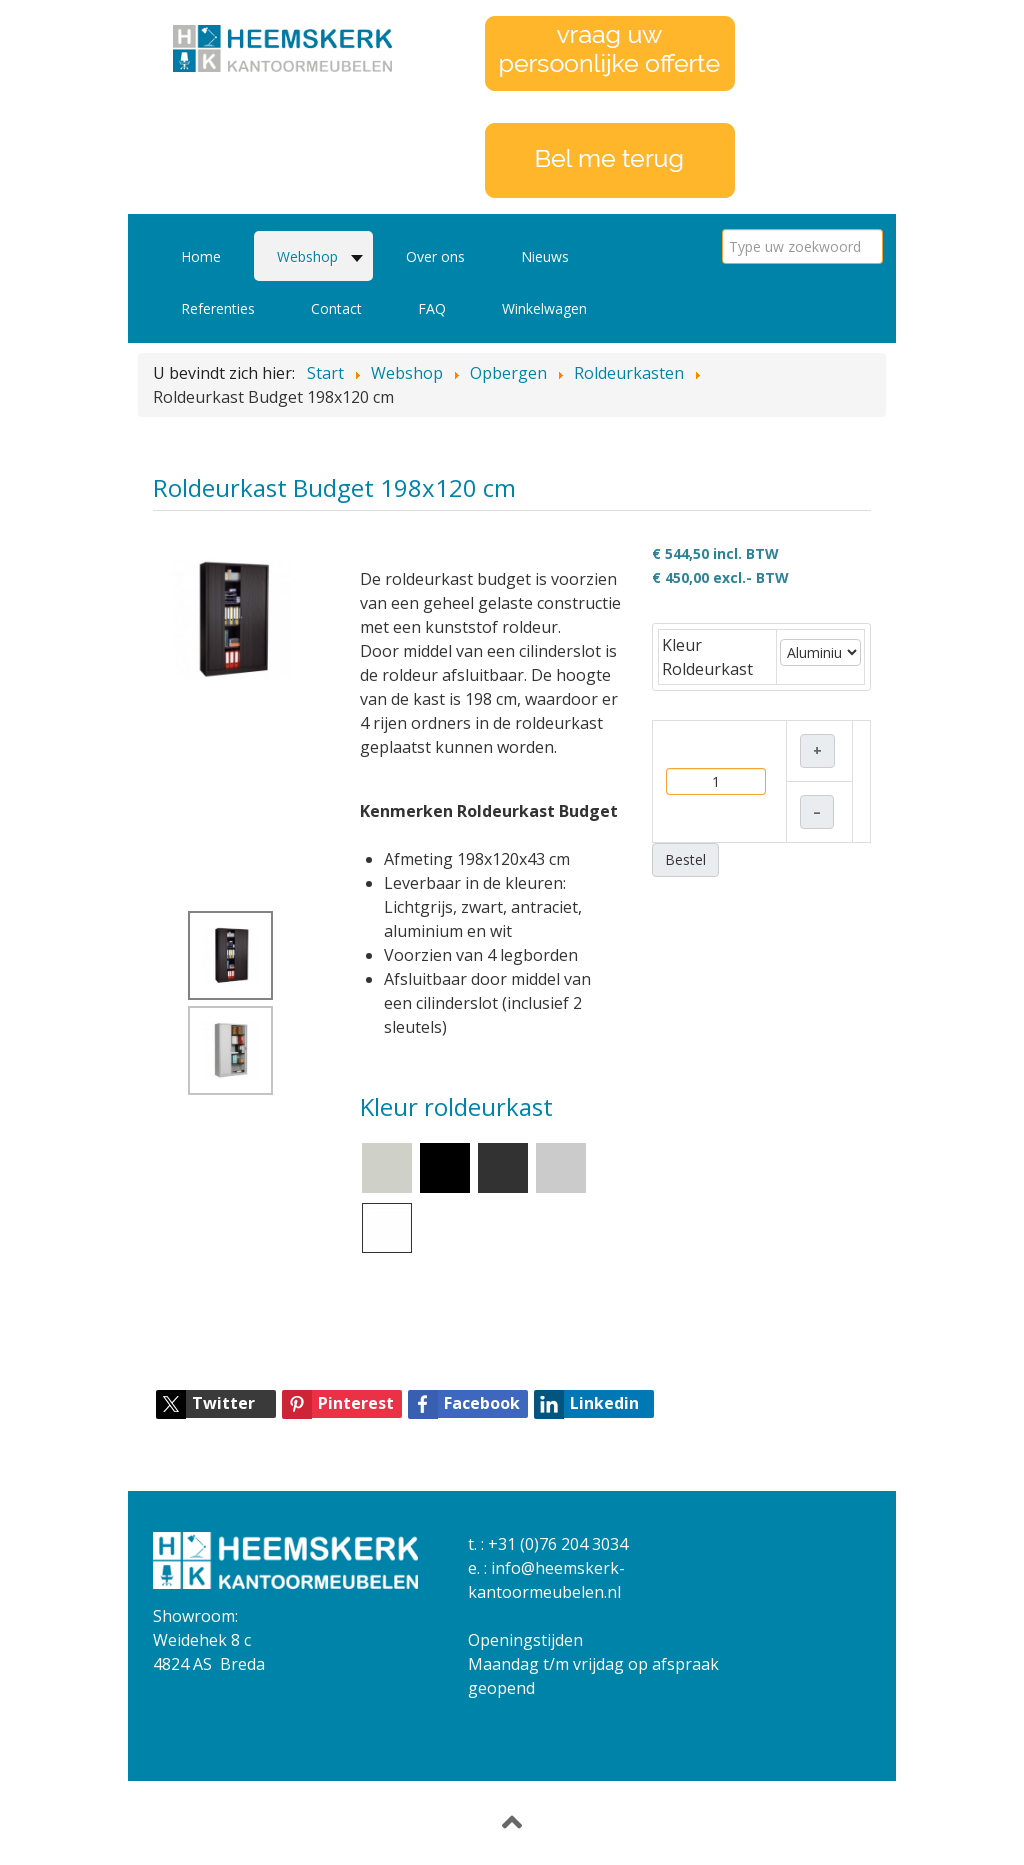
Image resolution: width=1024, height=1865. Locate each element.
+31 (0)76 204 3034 (558, 1544)
